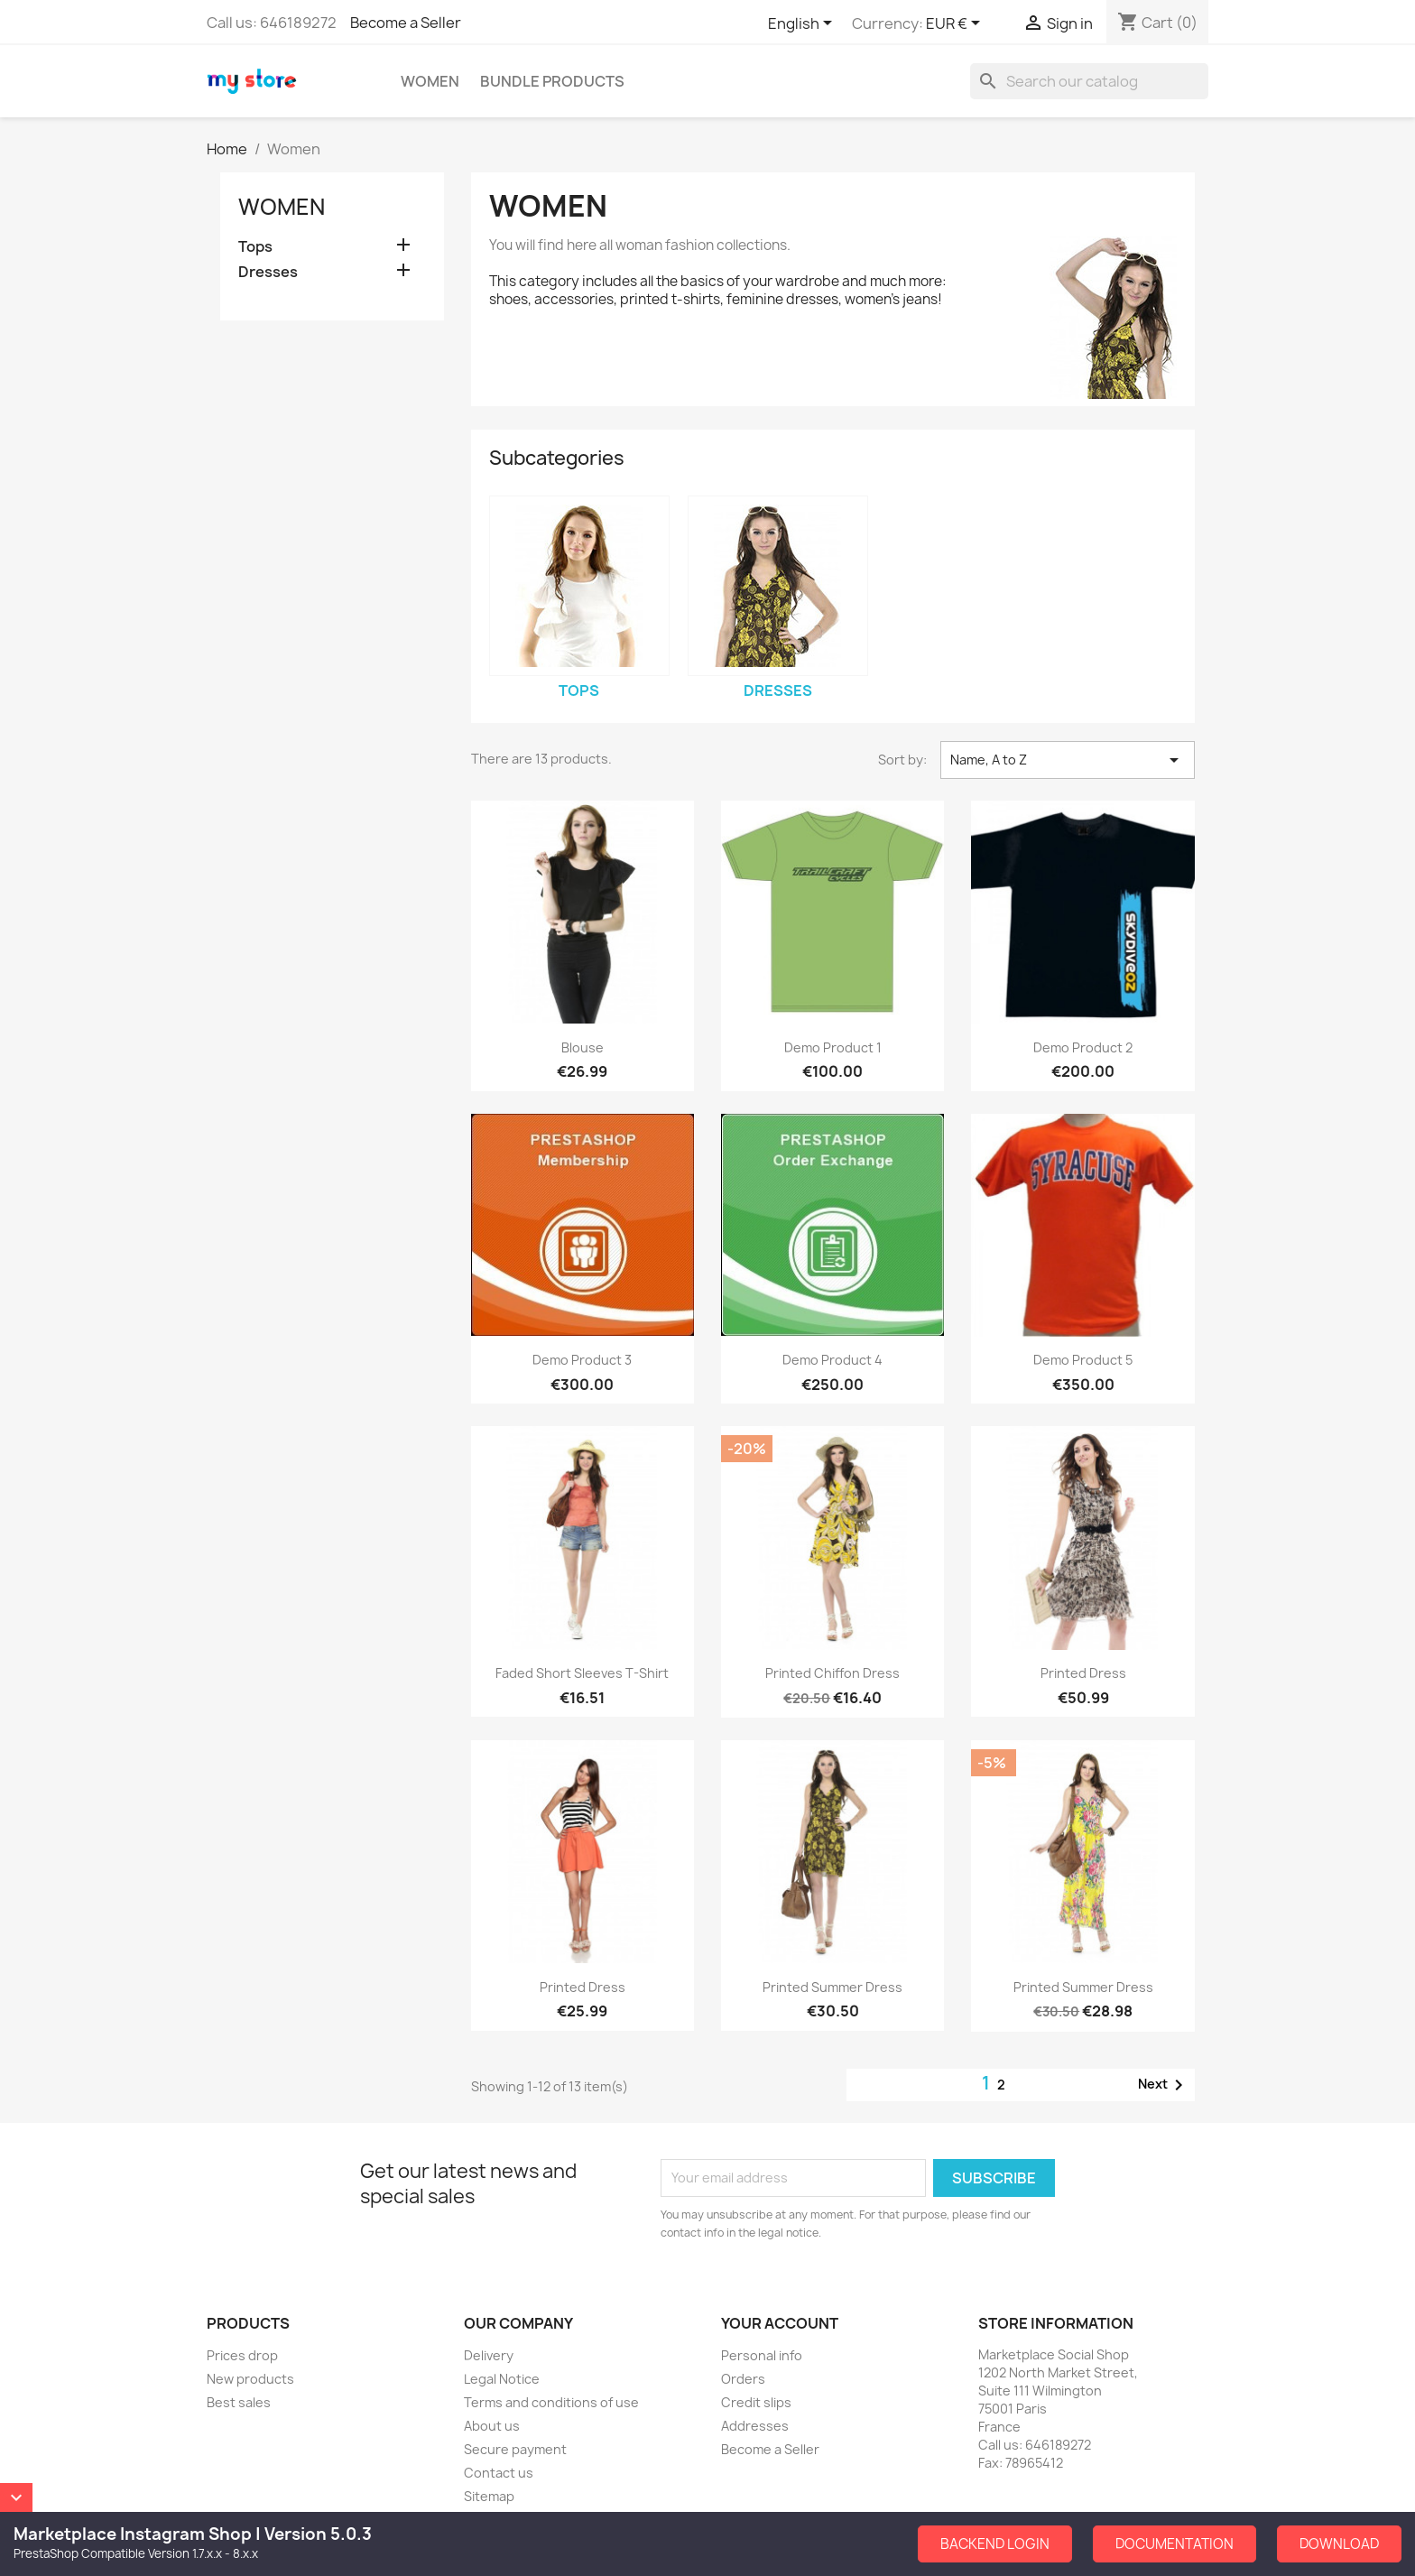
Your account (779, 2323)
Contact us (498, 2472)
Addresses (755, 2425)
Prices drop (242, 2355)
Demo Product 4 (832, 1359)
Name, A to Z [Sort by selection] (1067, 760)
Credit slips (756, 2402)
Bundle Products (552, 81)
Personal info (761, 2355)
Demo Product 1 (833, 1047)
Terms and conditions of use (551, 2402)
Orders (743, 2378)
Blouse (582, 1047)
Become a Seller (405, 22)
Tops (255, 246)
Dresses (268, 272)
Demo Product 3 (582, 1359)
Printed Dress (1083, 1673)
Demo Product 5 (1083, 1359)
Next (1163, 2085)
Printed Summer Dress (832, 1987)
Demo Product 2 (1083, 1047)
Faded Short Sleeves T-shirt (582, 1673)
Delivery (488, 2355)
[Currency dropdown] (956, 24)
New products (250, 2378)
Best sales (239, 2402)
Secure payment (515, 2449)
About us (492, 2425)
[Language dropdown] (803, 24)
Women (430, 81)
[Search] (1089, 81)
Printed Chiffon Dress (832, 1673)
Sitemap (489, 2496)
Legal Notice (502, 2378)
